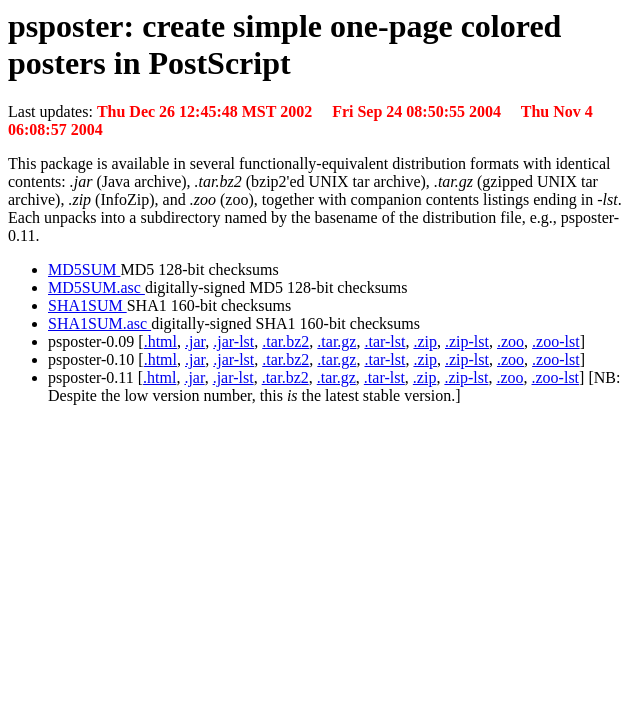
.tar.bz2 (285, 341)
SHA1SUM (87, 305)
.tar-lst (384, 341)
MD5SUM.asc (96, 287)
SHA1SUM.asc (99, 323)
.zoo (510, 341)
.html (160, 341)
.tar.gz (336, 341)
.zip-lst (467, 341)
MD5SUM (84, 269)
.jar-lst (233, 341)
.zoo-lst (556, 341)
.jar (195, 341)
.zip (425, 341)
